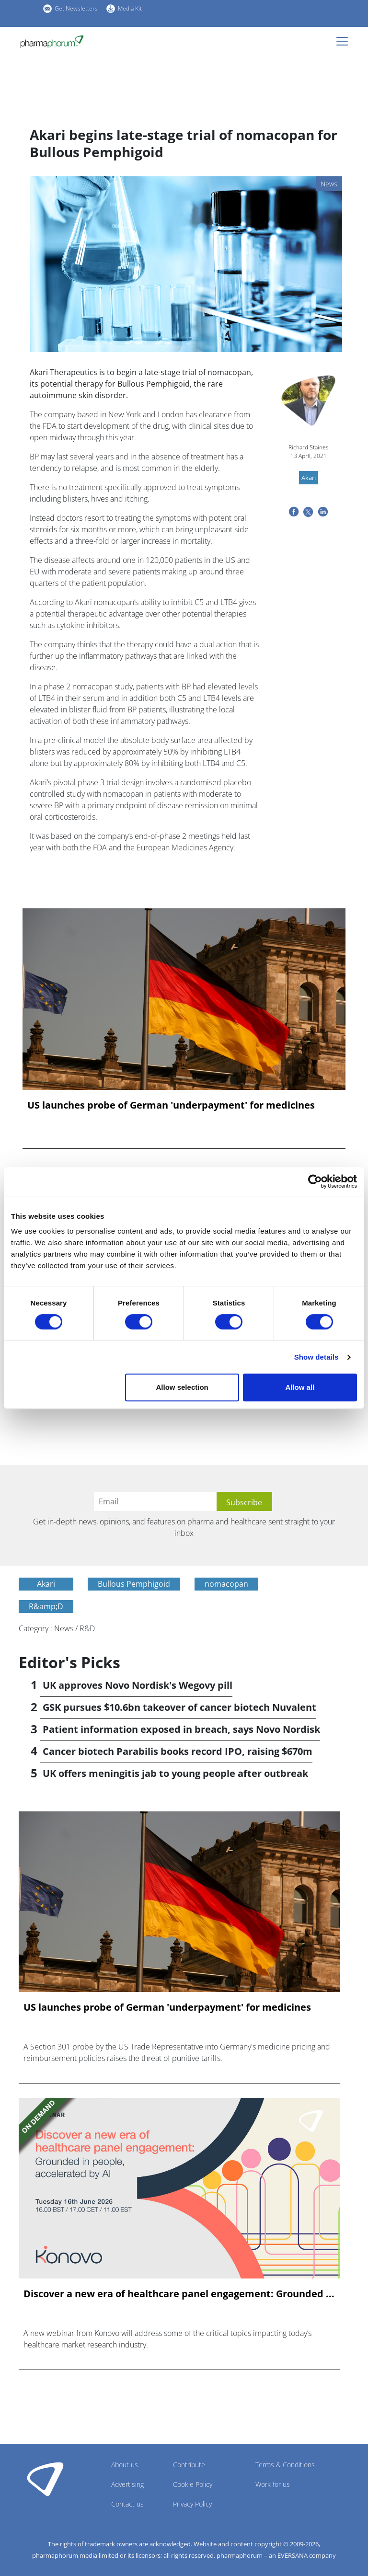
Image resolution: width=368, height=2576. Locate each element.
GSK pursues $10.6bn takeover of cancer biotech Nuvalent (179, 1707)
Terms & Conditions (285, 2464)
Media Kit (130, 8)
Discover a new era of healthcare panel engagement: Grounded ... (178, 2294)
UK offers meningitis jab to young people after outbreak (175, 1773)
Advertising (127, 2484)
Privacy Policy (192, 2503)
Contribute (189, 2464)
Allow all (299, 1387)
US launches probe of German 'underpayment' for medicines (171, 1105)
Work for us (272, 2484)
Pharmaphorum (45, 2479)
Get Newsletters (76, 8)
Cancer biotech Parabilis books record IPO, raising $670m (177, 1751)
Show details (316, 1357)
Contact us (127, 2503)
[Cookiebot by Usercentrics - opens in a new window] (315, 1181)
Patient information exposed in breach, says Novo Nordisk (181, 1729)
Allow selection (182, 1387)
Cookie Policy (192, 2484)
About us (124, 2464)
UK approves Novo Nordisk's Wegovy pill (137, 1685)
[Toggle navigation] (345, 41)
